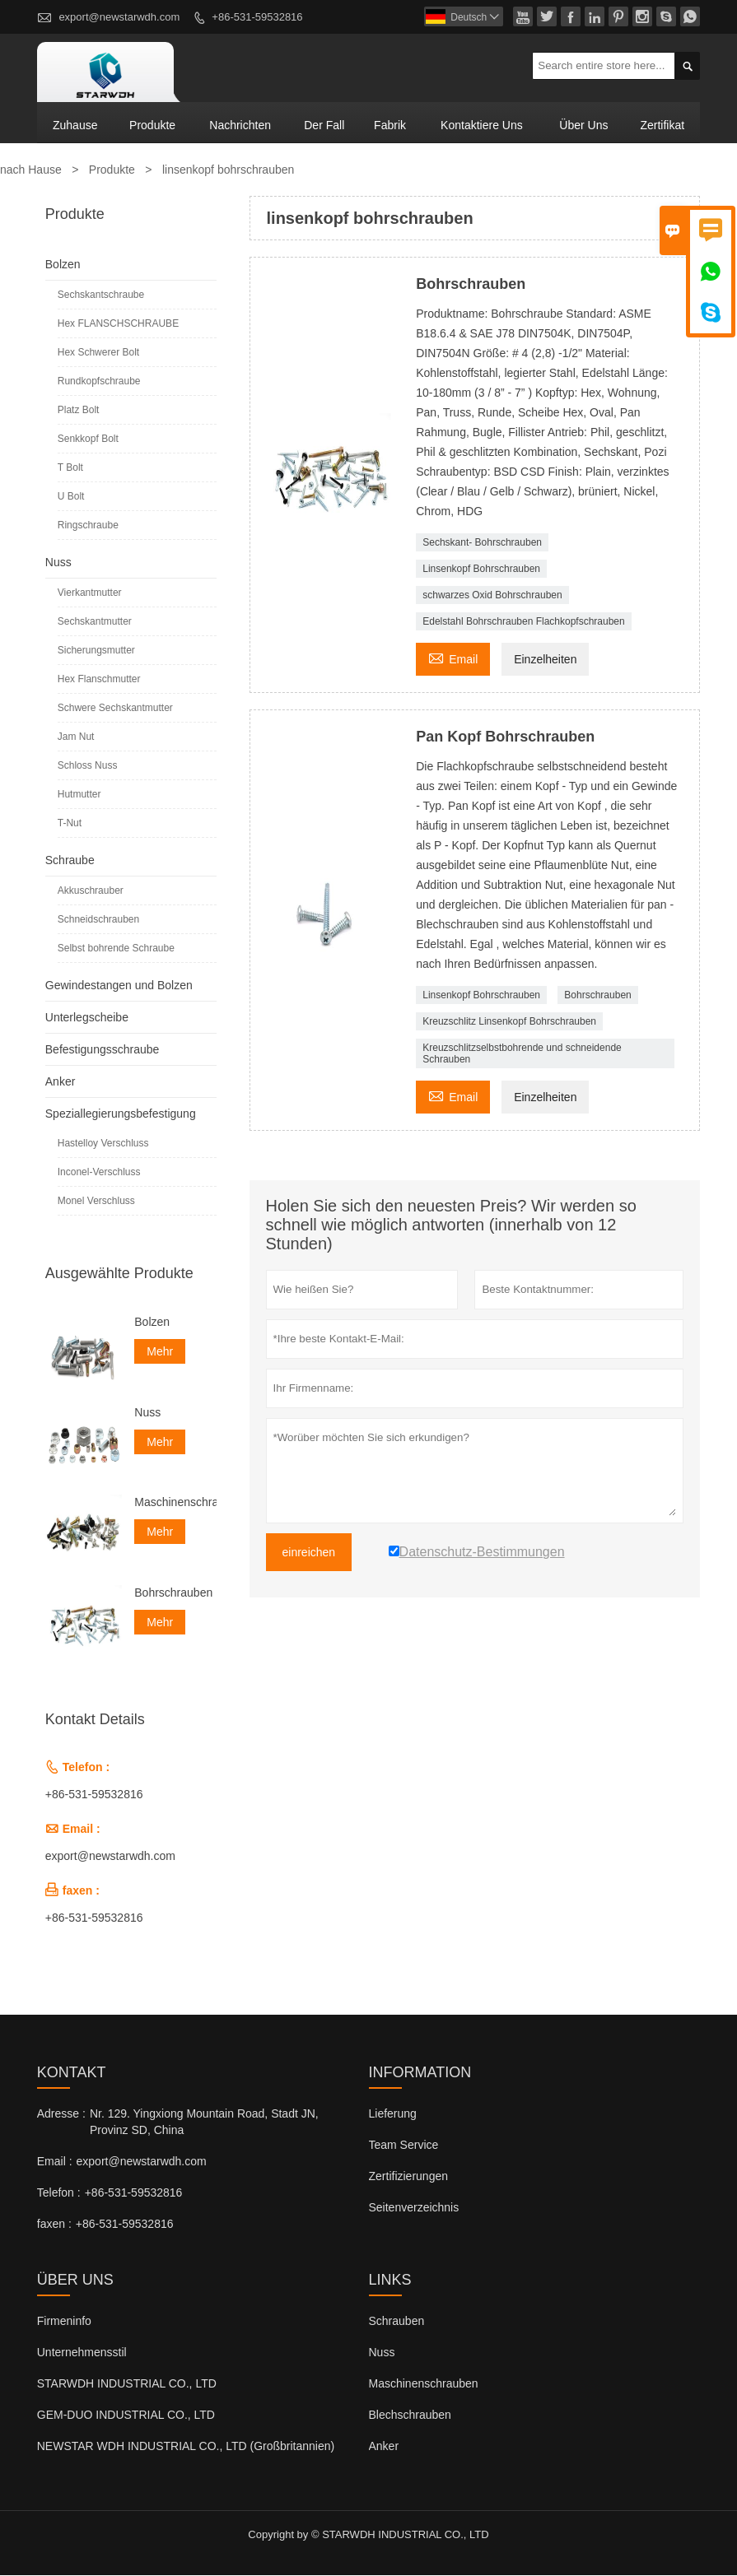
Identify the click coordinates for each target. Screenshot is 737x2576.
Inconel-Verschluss (99, 1173)
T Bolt (70, 468)
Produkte (152, 125)
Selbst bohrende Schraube (116, 949)
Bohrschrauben (597, 996)
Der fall (324, 125)
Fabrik (390, 125)
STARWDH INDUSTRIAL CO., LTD (127, 2384)
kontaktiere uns (482, 125)
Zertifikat (662, 125)
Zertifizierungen (409, 2176)
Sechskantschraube (101, 295)
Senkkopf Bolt (88, 439)
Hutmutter (79, 795)
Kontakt (71, 2073)
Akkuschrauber (91, 891)
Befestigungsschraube (102, 1050)
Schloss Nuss (88, 766)
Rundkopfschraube (99, 382)
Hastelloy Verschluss (103, 1144)
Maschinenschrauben (175, 1502)
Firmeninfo (64, 2321)
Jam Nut (76, 737)
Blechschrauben (410, 2415)
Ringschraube (88, 526)
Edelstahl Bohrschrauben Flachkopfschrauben (523, 622)
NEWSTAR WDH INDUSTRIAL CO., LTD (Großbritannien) (185, 2446)
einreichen (309, 1553)
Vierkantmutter (90, 593)
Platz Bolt (79, 410)
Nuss (58, 563)
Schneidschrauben (98, 920)
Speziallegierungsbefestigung (120, 1114)
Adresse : (61, 2114)
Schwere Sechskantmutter (115, 708)
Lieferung (393, 2114)
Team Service (404, 2145)
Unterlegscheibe (86, 1018)
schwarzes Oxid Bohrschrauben (492, 596)
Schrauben (397, 2321)
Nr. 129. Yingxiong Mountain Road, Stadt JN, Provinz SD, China (204, 2122)
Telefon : (59, 2193)
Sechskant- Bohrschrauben (482, 543)
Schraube (70, 860)
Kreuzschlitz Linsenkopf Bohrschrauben (509, 1022)
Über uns (583, 125)
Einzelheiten (545, 660)
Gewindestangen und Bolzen (119, 986)
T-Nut (70, 824)
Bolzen (63, 265)
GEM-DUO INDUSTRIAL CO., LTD (126, 2415)
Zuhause (75, 125)
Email (453, 658)
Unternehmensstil (82, 2353)
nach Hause (31, 170)
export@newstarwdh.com (119, 17)
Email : (54, 2162)
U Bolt (71, 497)
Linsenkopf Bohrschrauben (481, 569)
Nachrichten (240, 125)
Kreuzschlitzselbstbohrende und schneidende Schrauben (522, 1054)
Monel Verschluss (96, 1201)
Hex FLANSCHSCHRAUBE (118, 324)
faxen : (54, 2224)
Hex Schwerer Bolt (98, 353)
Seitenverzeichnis (414, 2208)
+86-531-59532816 (257, 17)
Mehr (160, 1352)
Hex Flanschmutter (99, 680)
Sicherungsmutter (96, 651)
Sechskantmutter (95, 622)
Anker (60, 1082)
